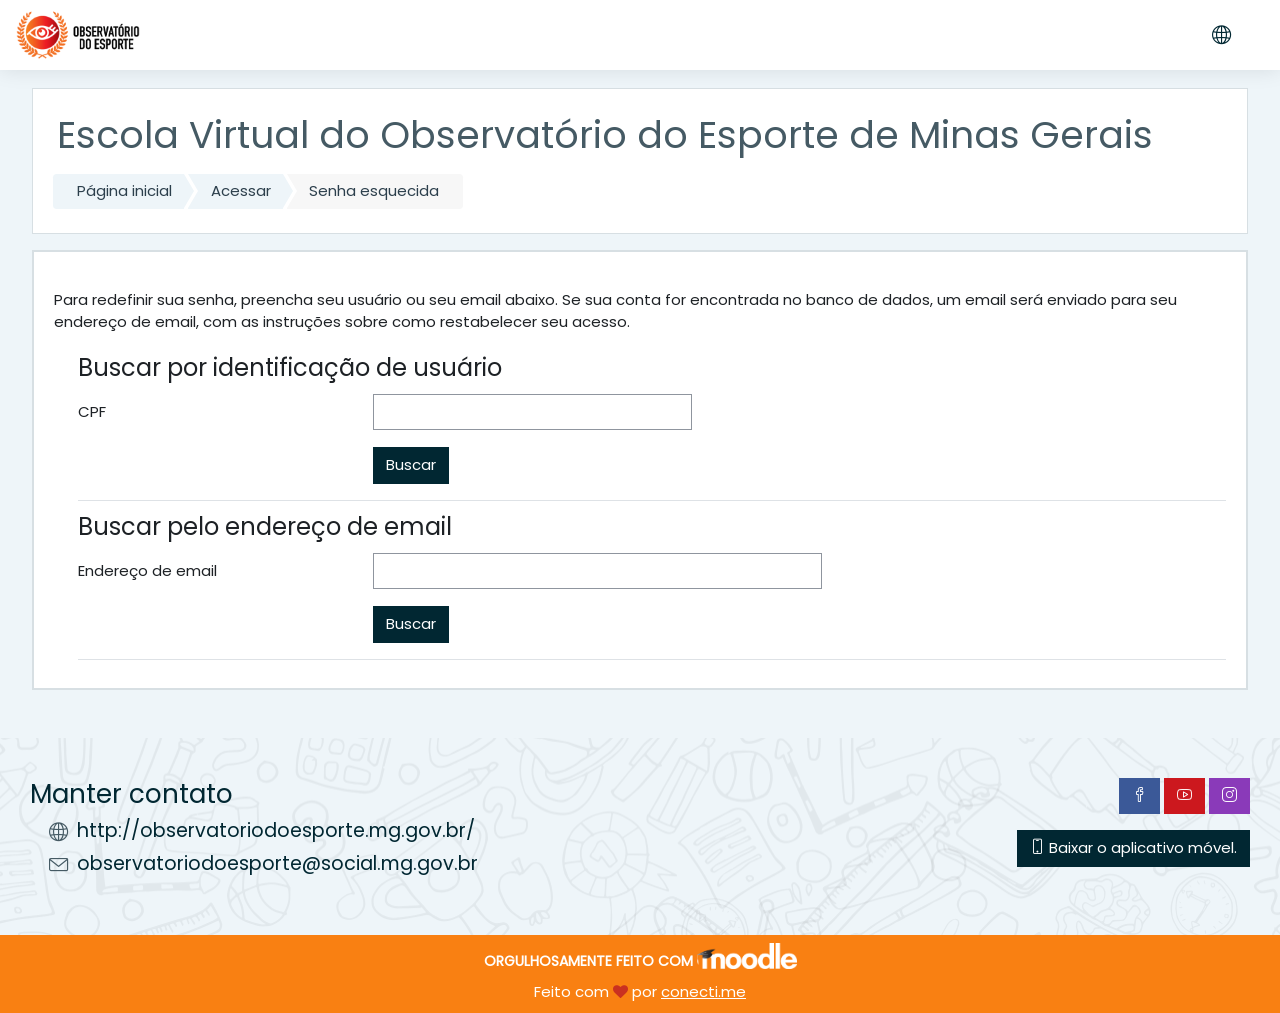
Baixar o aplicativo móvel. (1133, 847)
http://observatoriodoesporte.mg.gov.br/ (276, 830)
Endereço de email (147, 570)
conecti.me (703, 991)
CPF (92, 411)
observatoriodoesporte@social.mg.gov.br (277, 863)
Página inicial (124, 190)
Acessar (241, 190)
